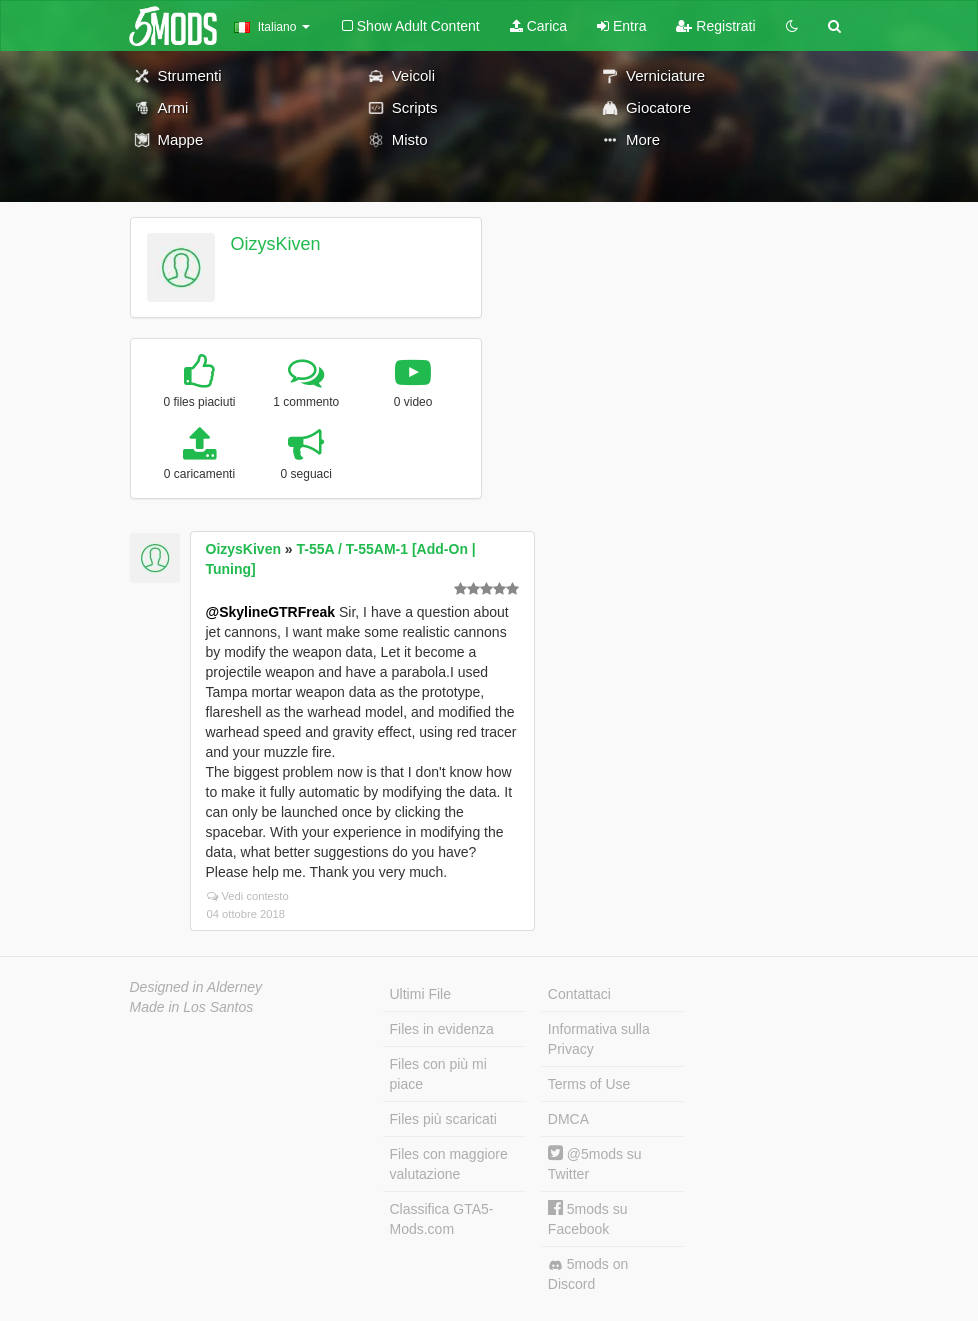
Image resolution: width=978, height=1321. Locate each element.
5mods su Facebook (588, 1218)
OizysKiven (275, 244)
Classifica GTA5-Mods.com (442, 1219)
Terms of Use (589, 1084)
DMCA (568, 1119)
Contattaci (579, 994)
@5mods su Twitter (595, 1163)
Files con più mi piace (438, 1074)
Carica (538, 26)
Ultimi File (420, 994)
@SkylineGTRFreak (271, 612)
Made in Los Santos (192, 1007)
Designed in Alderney (196, 987)
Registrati (715, 26)
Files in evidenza (442, 1029)
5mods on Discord (588, 1274)
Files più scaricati (443, 1119)
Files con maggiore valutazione (449, 1164)
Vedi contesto (248, 896)
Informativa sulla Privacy (599, 1039)
